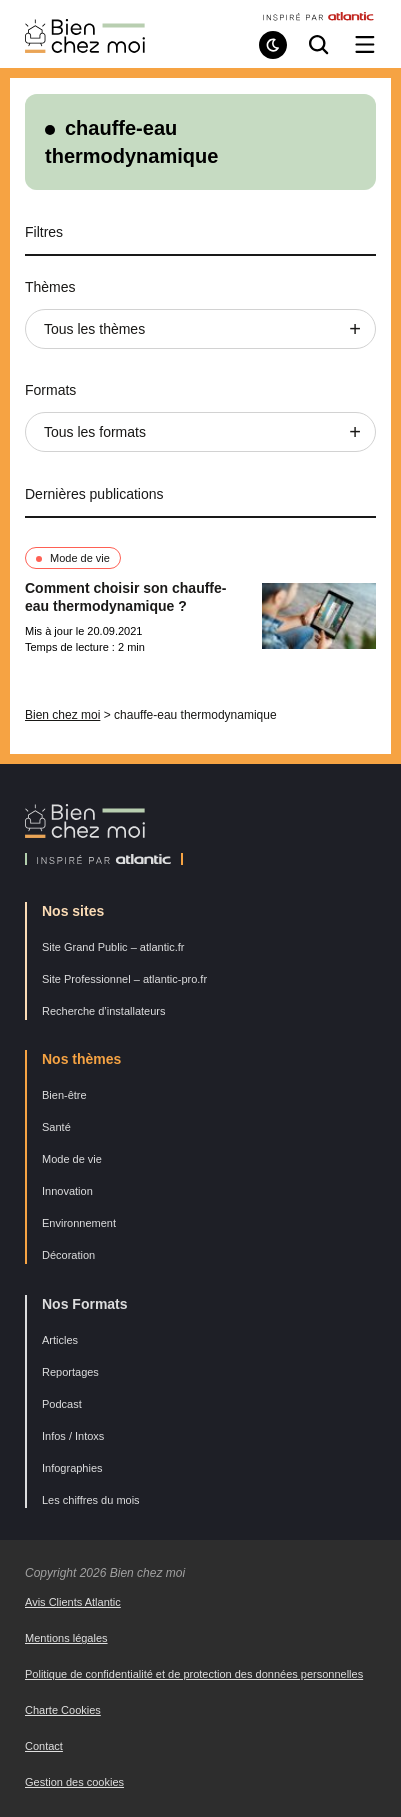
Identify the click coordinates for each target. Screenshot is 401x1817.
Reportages (70, 1372)
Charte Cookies (63, 1710)
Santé (56, 1127)
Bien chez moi (62, 715)
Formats (50, 390)
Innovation (67, 1191)
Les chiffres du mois (91, 1500)
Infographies (72, 1468)
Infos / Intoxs (73, 1436)
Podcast (62, 1404)
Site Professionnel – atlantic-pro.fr (124, 979)
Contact (44, 1746)
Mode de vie (80, 558)
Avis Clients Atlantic (73, 1602)
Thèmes (50, 287)
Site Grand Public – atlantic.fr (113, 947)
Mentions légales (66, 1638)
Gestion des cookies (74, 1782)
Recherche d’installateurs (104, 1011)
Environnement (79, 1223)
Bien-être (64, 1095)
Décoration (68, 1255)
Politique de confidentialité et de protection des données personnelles (194, 1674)
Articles (60, 1340)
